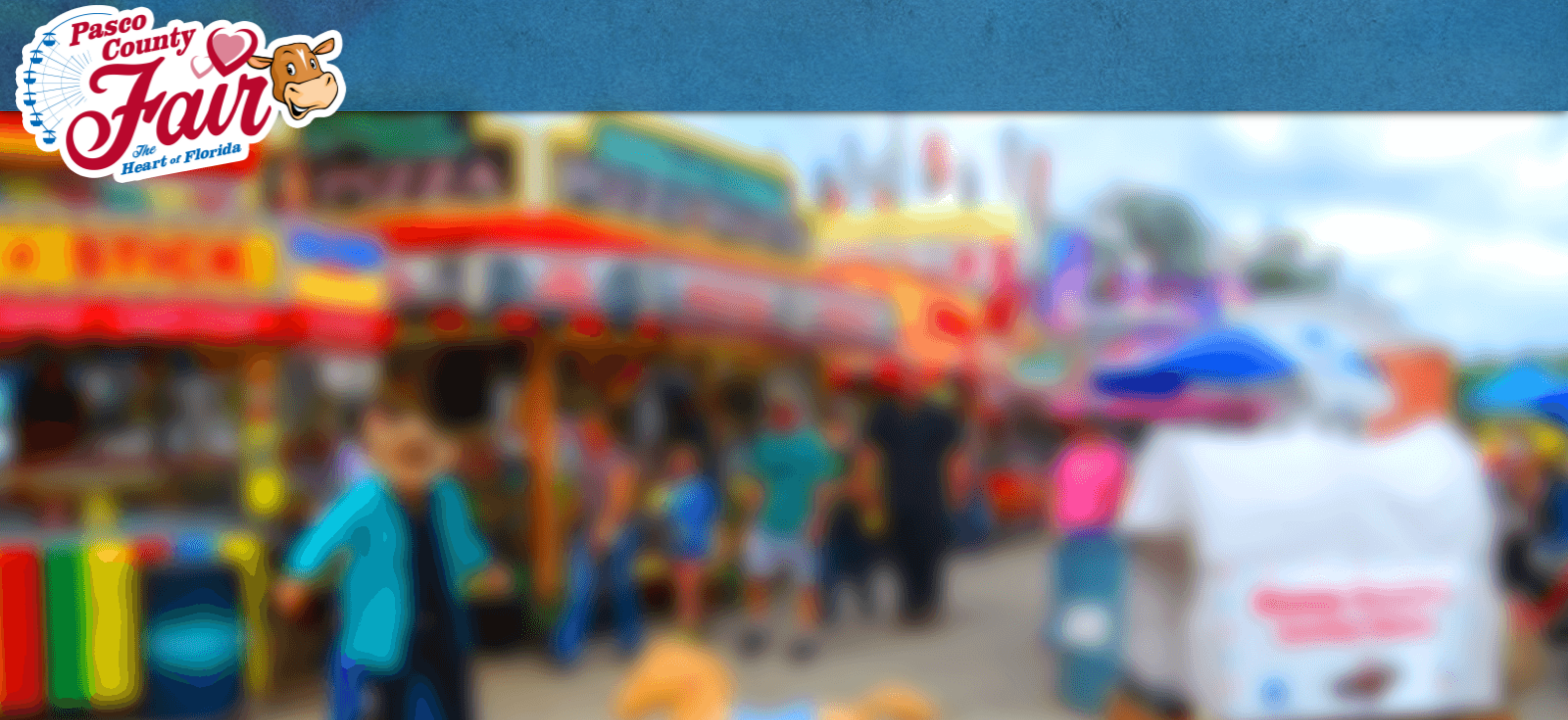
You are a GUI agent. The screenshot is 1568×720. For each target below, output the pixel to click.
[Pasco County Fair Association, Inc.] (181, 93)
